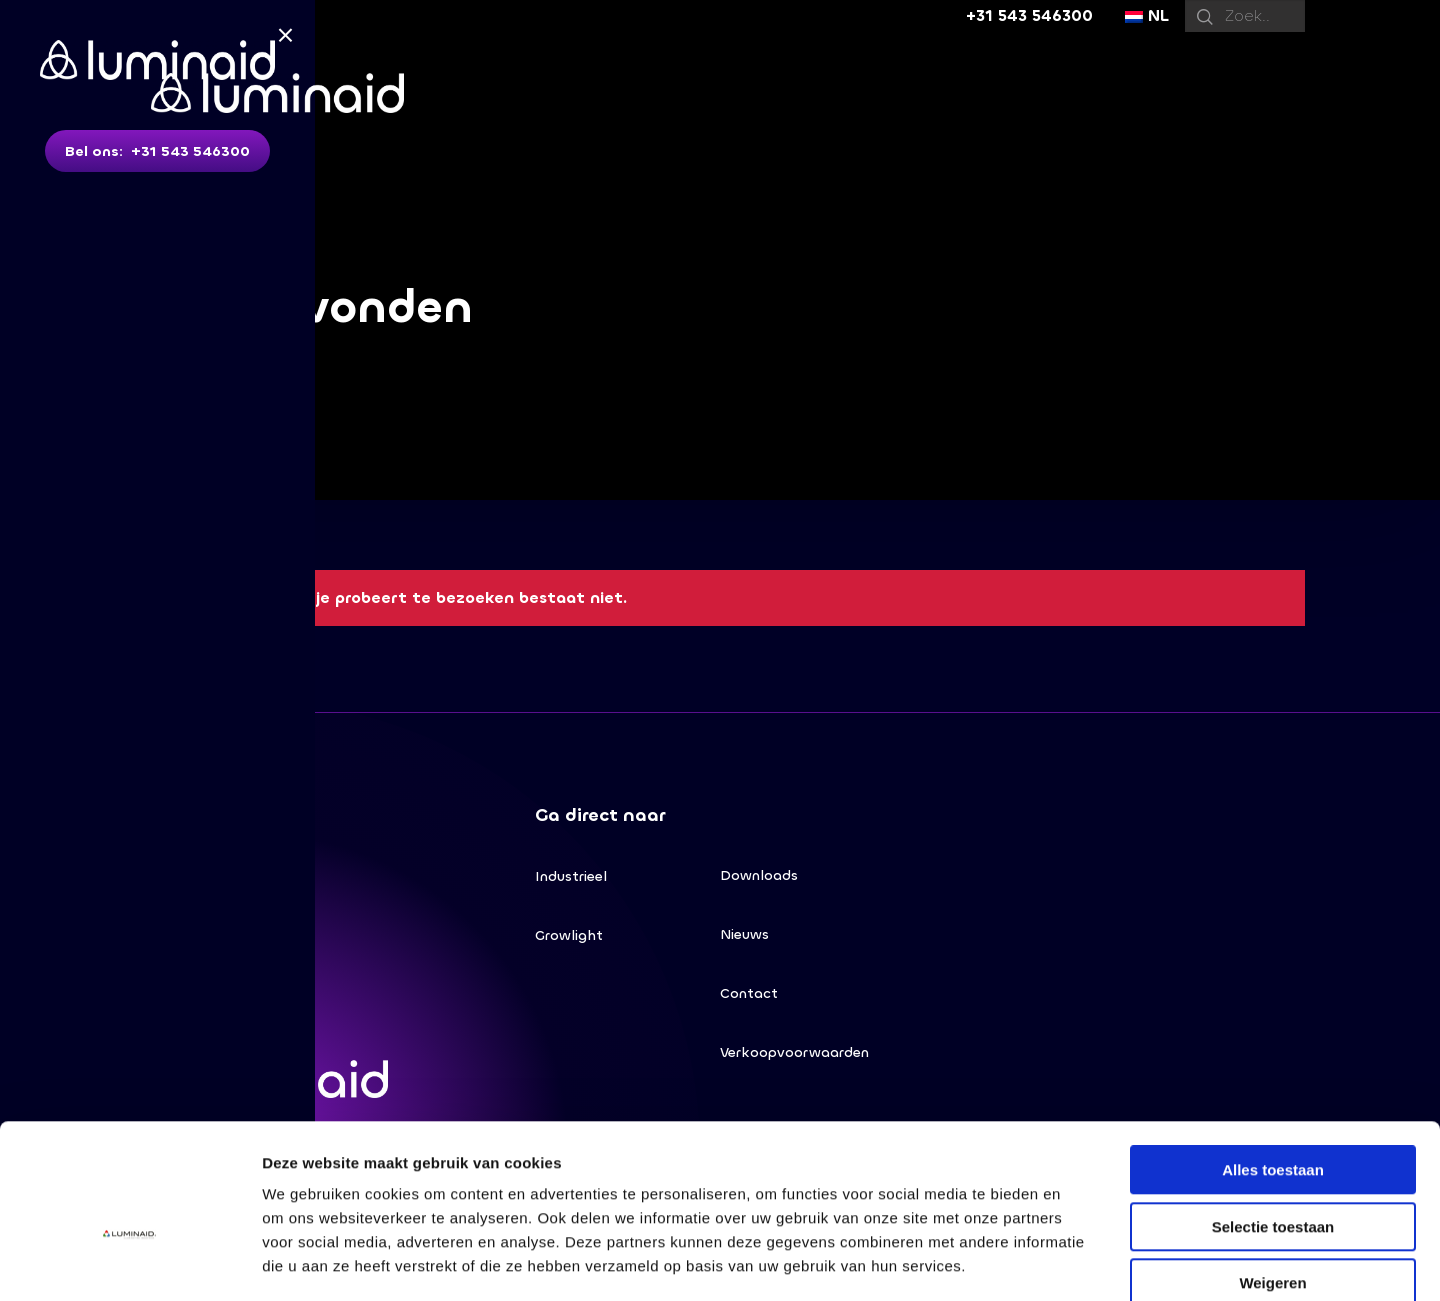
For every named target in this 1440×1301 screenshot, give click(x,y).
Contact (749, 996)
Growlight (569, 937)
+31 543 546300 (1029, 15)
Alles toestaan (1273, 1061)
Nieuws (744, 936)
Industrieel (571, 877)
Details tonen (1080, 1261)
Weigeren (1272, 1174)
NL (1147, 15)
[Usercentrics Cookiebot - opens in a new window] (129, 1262)
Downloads (759, 876)
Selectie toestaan (1273, 1118)
